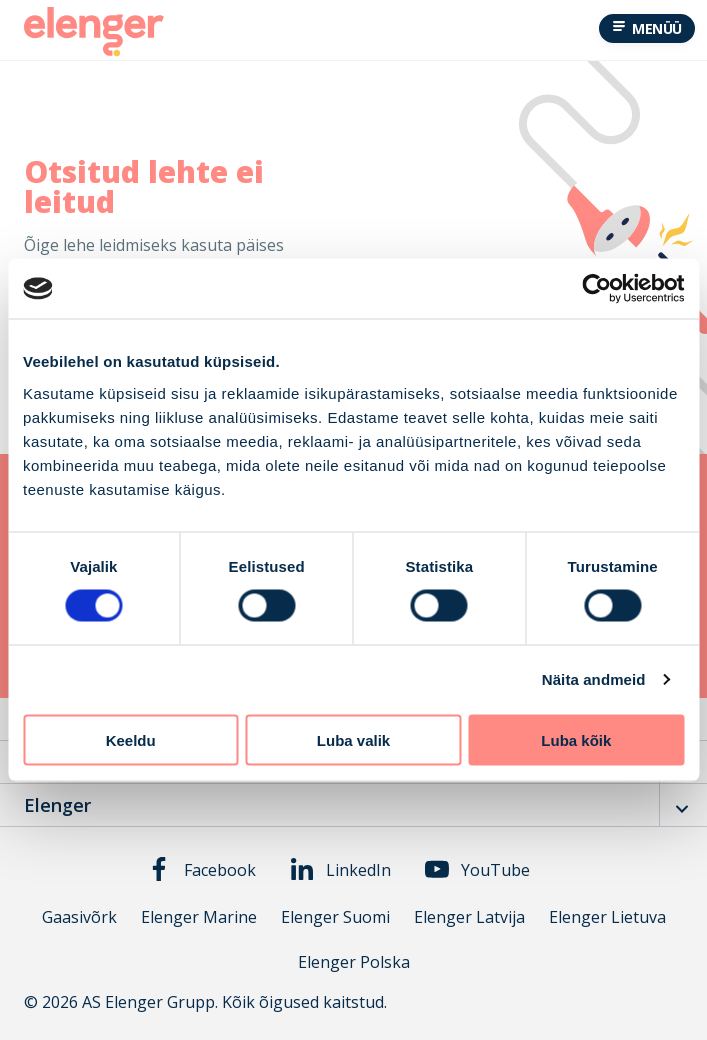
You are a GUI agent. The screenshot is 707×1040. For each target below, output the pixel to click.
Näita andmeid (594, 679)
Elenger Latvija (469, 917)
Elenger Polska (354, 962)
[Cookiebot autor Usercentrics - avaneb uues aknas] (596, 289)
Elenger (57, 805)
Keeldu (131, 739)
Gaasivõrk (79, 917)
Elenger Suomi (335, 917)
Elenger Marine (199, 917)
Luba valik (353, 739)
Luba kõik (576, 739)
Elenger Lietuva (607, 917)
